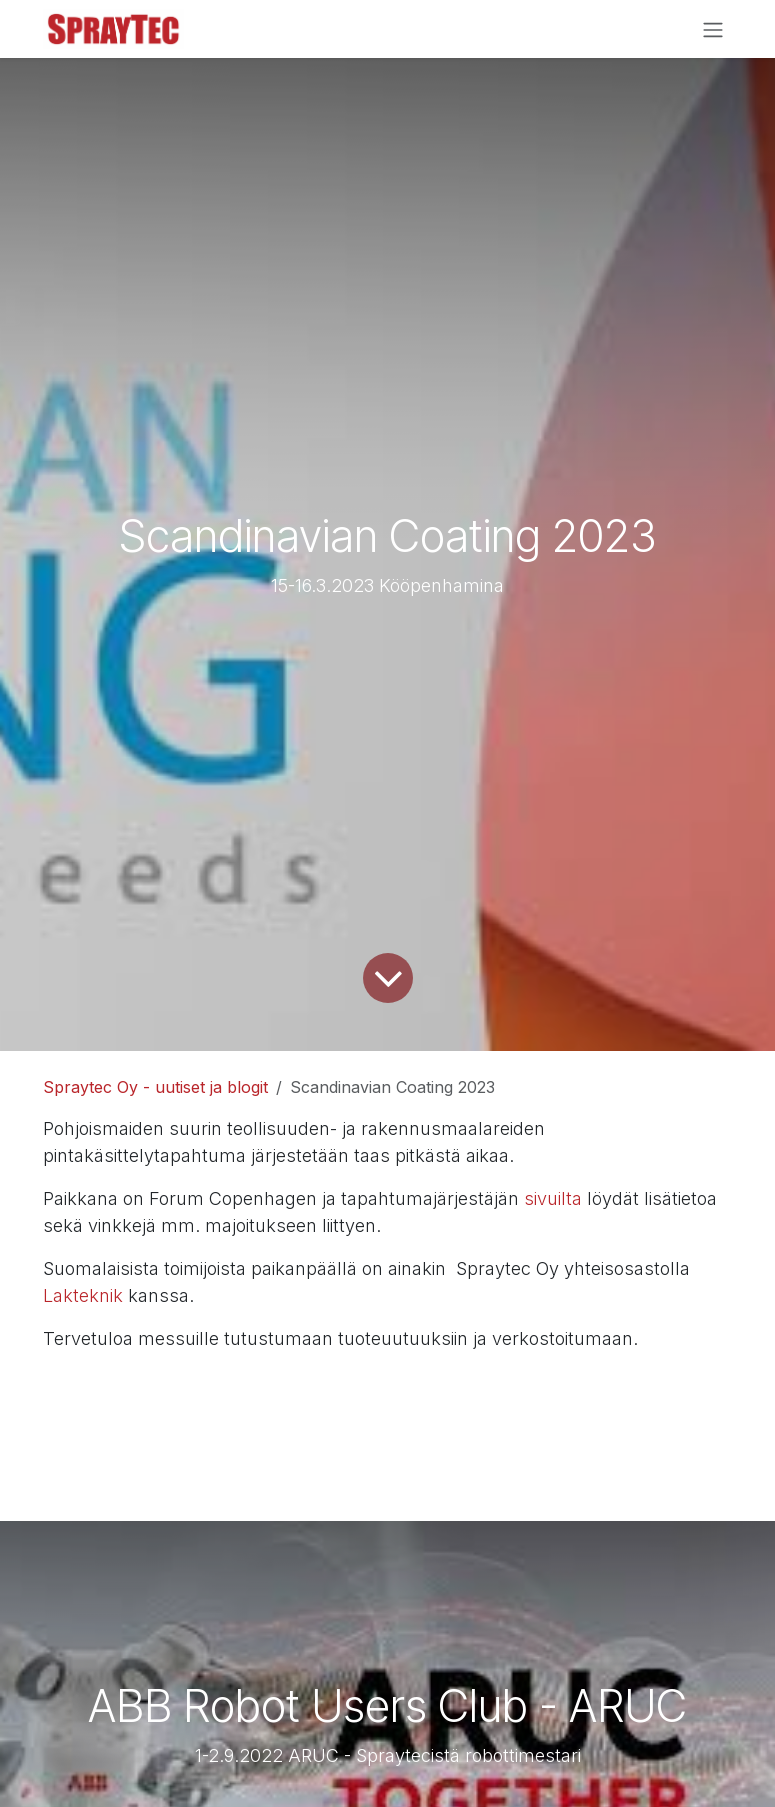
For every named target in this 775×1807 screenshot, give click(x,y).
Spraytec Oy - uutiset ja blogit (155, 1087)
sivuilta (555, 1198)
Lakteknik (85, 1295)
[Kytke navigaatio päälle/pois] (713, 29)
